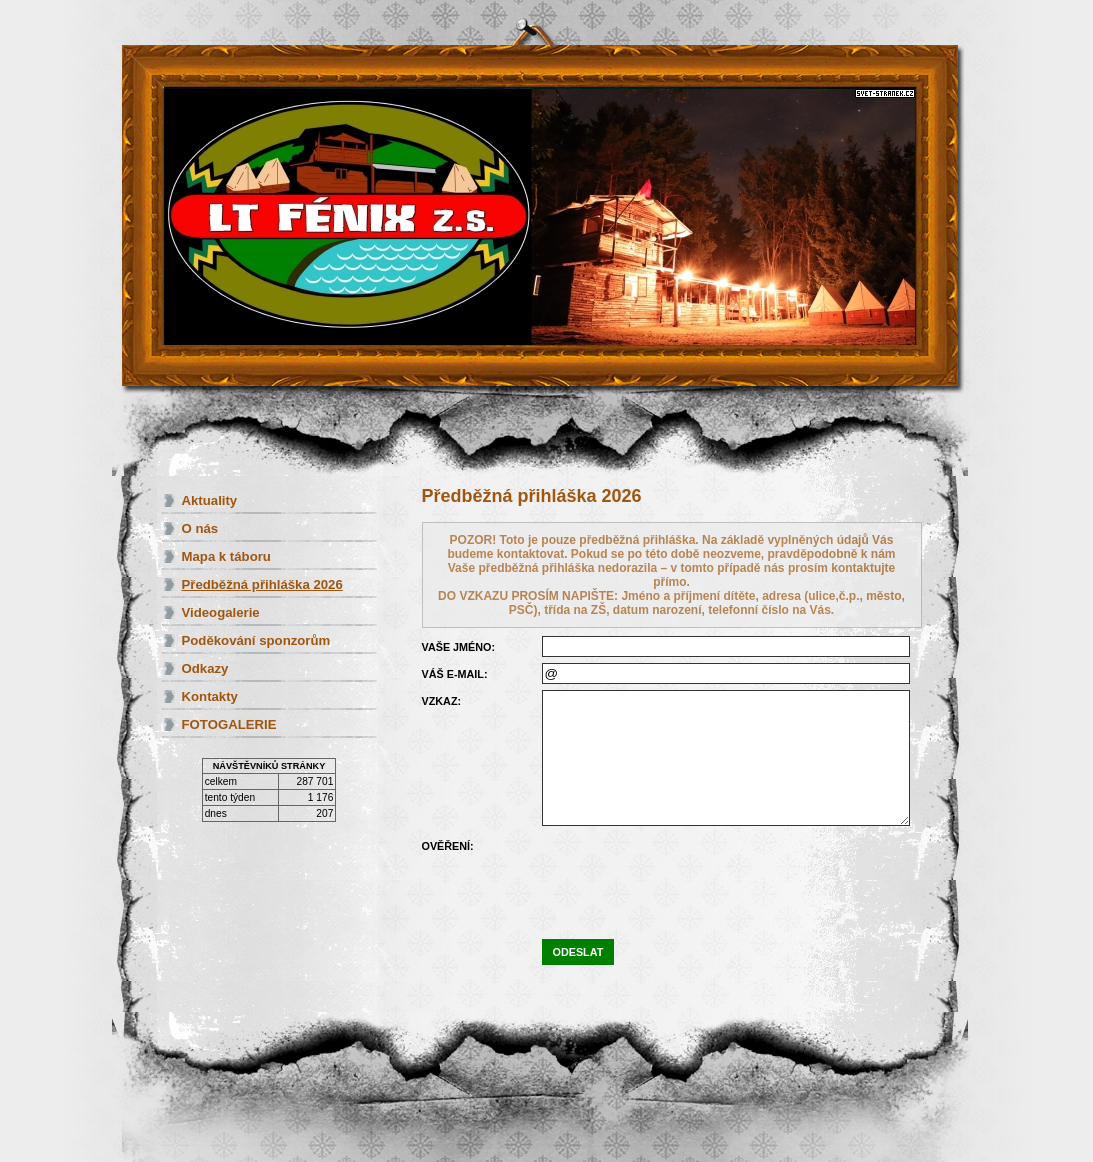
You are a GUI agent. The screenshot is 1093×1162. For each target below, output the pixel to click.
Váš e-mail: (455, 674)
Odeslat (578, 952)
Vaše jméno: (459, 647)
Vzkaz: (442, 701)
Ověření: (448, 846)
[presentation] (694, 874)
